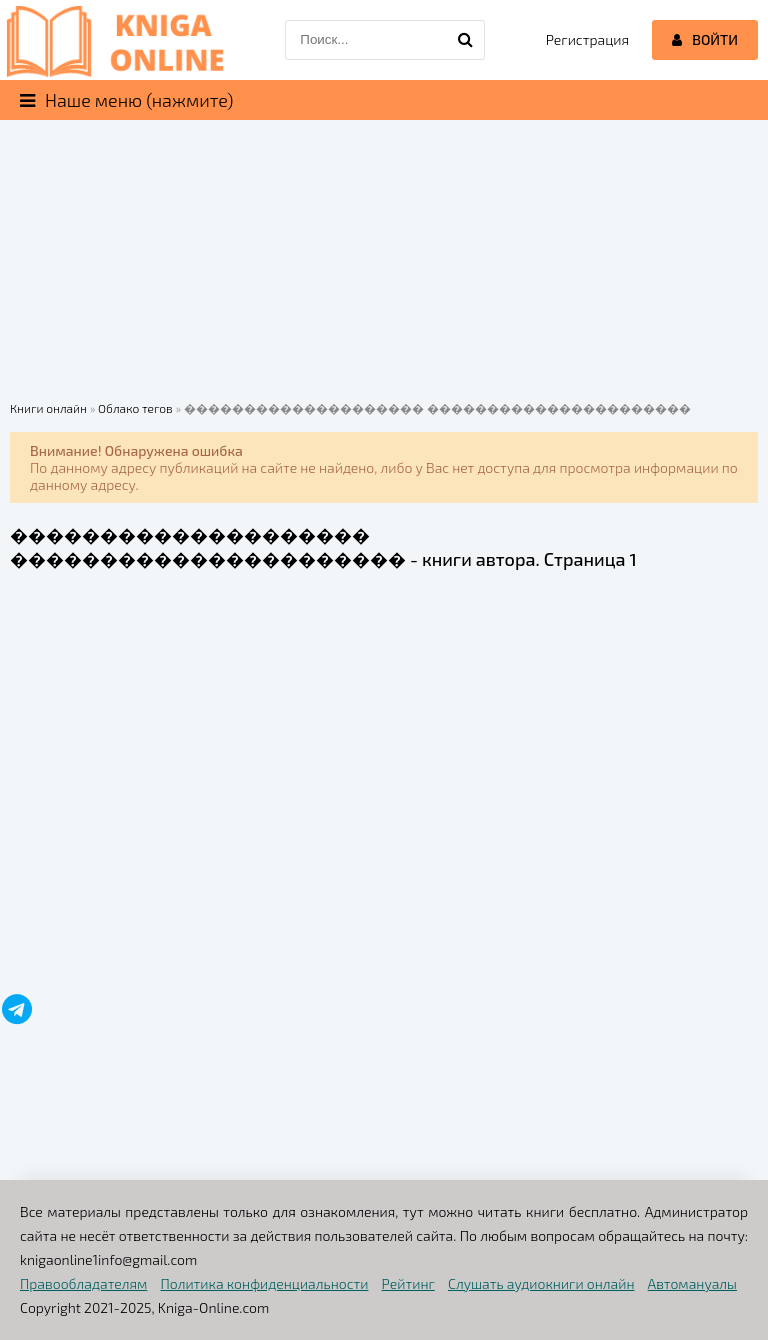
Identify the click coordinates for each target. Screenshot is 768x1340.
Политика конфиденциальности (265, 1283)
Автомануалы (692, 1283)
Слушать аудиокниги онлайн (541, 1283)
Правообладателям (83, 1283)
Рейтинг (408, 1283)
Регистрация (587, 39)
